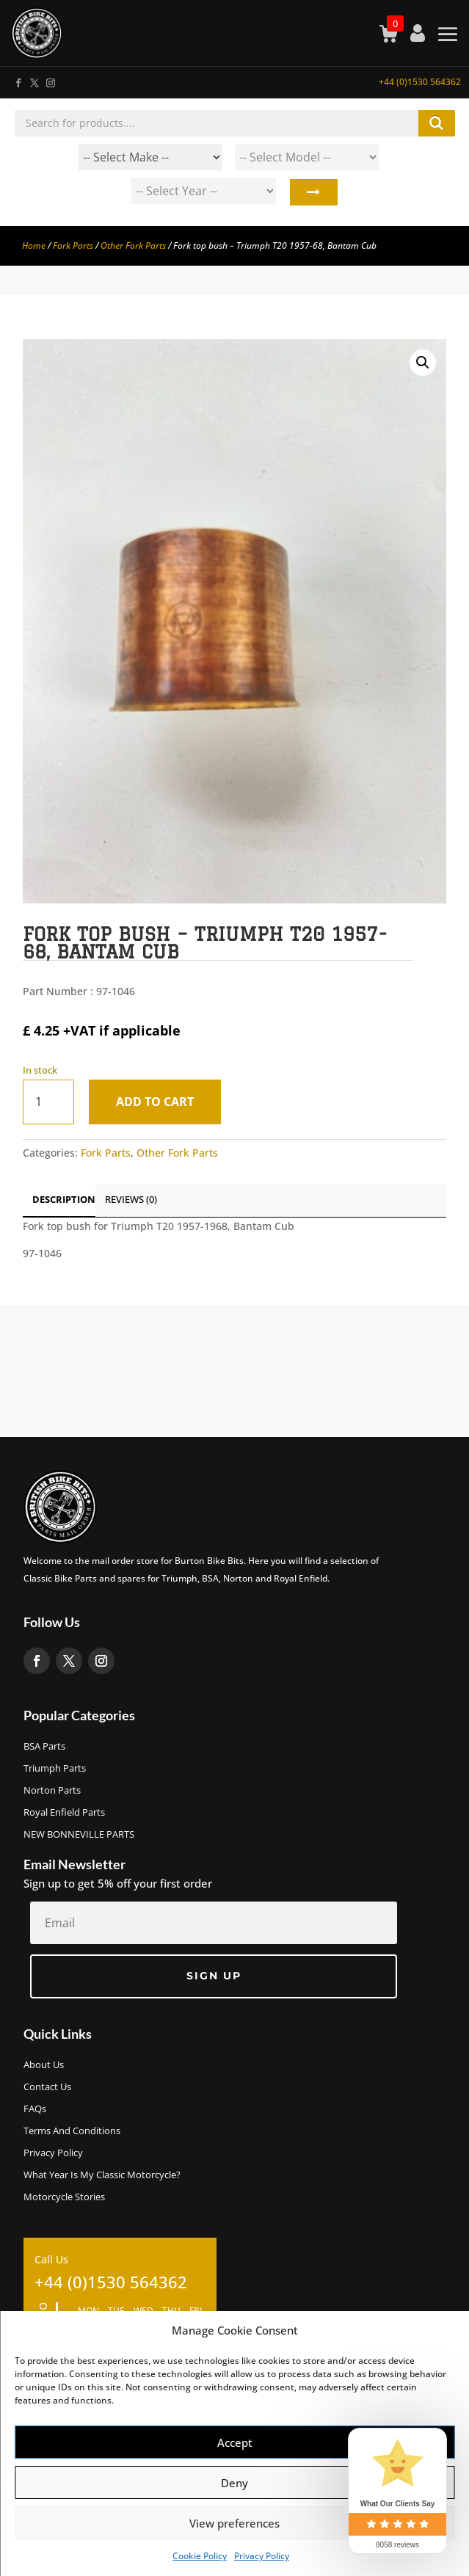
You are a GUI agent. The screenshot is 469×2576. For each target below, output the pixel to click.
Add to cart (155, 1102)
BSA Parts (44, 1747)
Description (63, 1199)
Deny (234, 2482)
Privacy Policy (261, 2556)
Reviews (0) (131, 1199)
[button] (423, 362)
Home (34, 245)
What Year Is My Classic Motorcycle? (102, 2175)
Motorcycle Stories (64, 2197)
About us (43, 2065)
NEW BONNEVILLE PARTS (78, 1835)
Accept (234, 2442)
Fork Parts (73, 245)
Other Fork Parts (133, 245)
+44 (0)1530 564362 (420, 82)
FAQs (34, 2109)
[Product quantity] (48, 1102)
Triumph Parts (54, 1769)
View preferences (234, 2523)
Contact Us (47, 2087)
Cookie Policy (199, 2556)
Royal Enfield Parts (64, 1813)
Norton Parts (52, 1791)
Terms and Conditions (71, 2131)
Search (312, 194)
